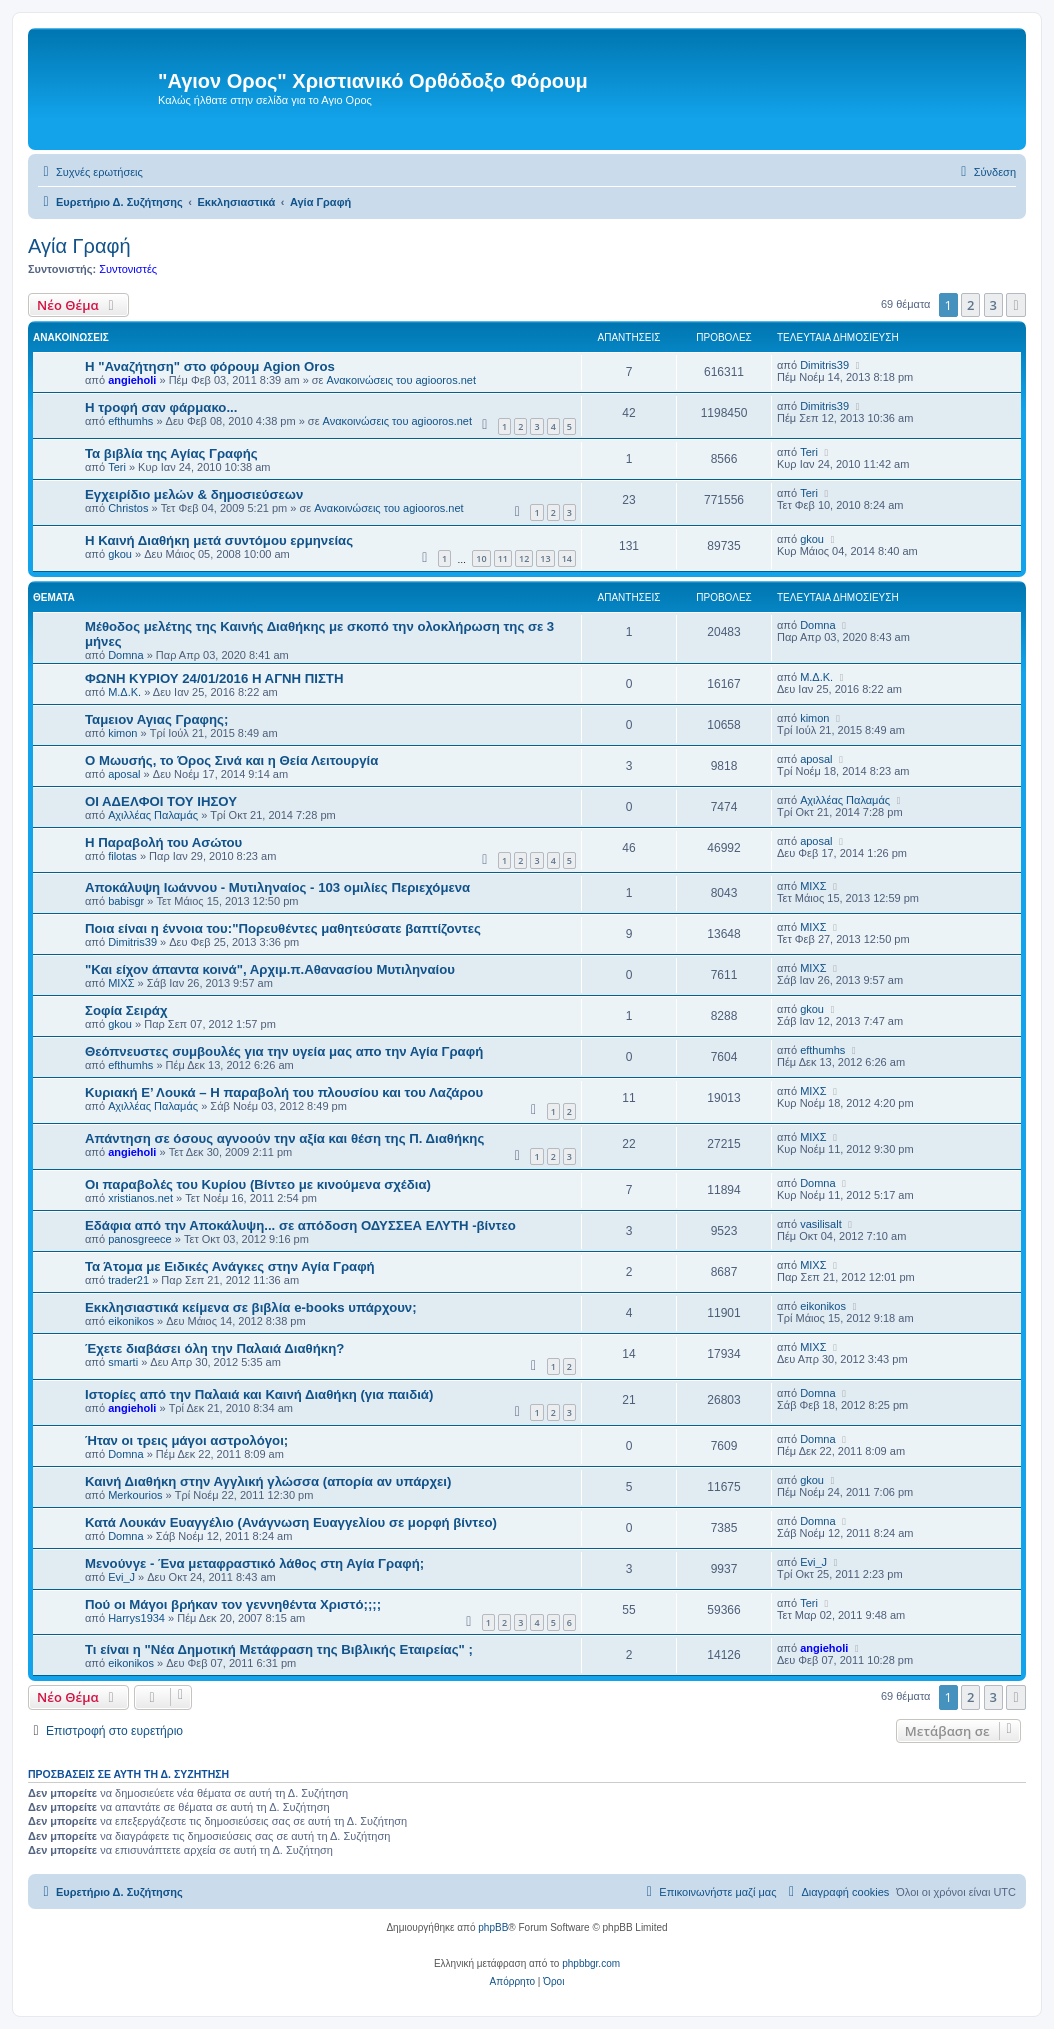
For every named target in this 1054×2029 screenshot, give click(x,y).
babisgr (126, 901)
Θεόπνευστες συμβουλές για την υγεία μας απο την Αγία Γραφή (284, 1051)
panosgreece (140, 1239)
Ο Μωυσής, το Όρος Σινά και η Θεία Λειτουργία (231, 760)
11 (503, 558)
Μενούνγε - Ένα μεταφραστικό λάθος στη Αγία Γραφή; (254, 1563)
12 (524, 558)
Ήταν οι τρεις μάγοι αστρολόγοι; (186, 1440)
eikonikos (131, 1321)
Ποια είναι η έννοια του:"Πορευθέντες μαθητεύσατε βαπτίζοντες (283, 928)
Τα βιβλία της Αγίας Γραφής (171, 453)
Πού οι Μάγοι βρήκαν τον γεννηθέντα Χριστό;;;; (233, 1604)
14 (567, 558)
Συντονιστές (128, 269)
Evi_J (121, 1577)
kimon (122, 733)
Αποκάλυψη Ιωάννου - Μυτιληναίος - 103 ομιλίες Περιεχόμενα (277, 887)
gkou (120, 554)
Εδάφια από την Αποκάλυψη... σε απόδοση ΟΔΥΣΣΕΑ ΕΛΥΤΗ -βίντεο (300, 1225)
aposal (124, 774)
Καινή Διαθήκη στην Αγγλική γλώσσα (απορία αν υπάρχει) (268, 1481)
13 (545, 558)
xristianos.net (140, 1198)
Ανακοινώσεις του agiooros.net (401, 380)
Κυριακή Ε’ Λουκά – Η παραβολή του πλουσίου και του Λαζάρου (284, 1092)
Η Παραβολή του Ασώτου (163, 842)
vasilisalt (821, 1224)
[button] (1016, 305)
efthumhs (130, 421)
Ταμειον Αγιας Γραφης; (156, 719)
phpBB (493, 1927)
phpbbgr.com (591, 1963)
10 (481, 558)
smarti (123, 1362)
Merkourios (135, 1495)
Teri (117, 467)
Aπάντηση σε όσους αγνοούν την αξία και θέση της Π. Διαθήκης (284, 1138)
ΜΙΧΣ (813, 886)
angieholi (132, 380)
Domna (125, 655)
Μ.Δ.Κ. (124, 692)
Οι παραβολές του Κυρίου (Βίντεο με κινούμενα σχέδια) (258, 1184)
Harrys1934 (136, 1618)
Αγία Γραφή (79, 246)
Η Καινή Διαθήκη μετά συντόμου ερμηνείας (219, 540)
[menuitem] (90, 172)
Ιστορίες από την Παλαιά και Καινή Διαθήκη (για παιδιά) (259, 1394)
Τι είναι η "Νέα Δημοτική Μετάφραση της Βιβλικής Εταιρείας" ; (279, 1649)
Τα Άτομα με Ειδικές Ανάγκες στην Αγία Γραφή (230, 1266)
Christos (128, 508)
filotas (122, 856)
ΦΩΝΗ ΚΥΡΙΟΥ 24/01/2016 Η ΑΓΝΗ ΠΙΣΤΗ (214, 678)
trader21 (128, 1280)
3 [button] (993, 305)
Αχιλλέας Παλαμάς (153, 815)
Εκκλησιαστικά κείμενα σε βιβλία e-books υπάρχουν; (251, 1307)
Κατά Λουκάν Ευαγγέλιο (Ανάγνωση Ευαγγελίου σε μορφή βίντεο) (291, 1522)
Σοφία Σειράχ (126, 1010)
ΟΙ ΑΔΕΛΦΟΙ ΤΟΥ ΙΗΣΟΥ (161, 801)
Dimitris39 (824, 365)
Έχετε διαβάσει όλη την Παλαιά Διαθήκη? (214, 1348)
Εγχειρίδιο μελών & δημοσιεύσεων (194, 494)
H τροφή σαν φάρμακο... (161, 407)
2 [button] (970, 305)
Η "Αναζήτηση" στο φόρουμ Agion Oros (210, 366)
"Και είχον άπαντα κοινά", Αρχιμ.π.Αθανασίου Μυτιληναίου (270, 969)
